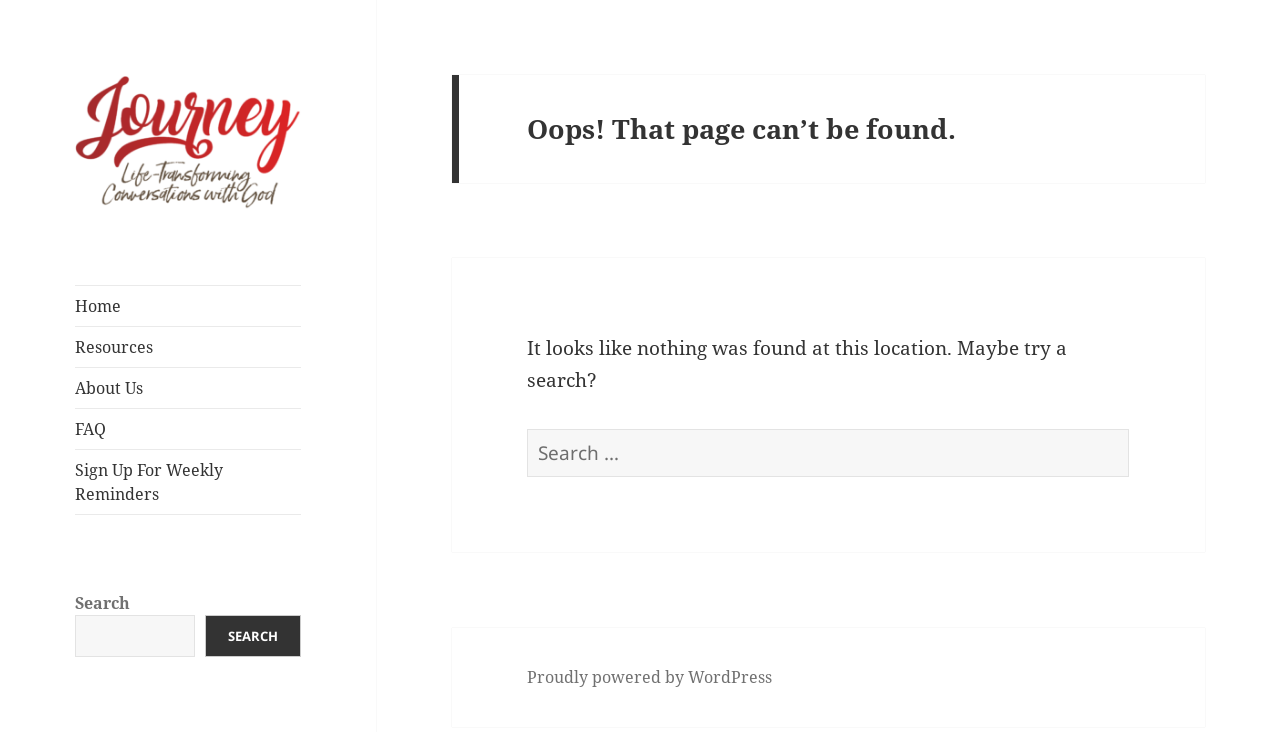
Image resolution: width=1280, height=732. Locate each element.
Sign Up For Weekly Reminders (149, 482)
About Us (109, 388)
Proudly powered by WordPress (649, 677)
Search (102, 603)
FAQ (90, 429)
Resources (114, 347)
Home (98, 306)
